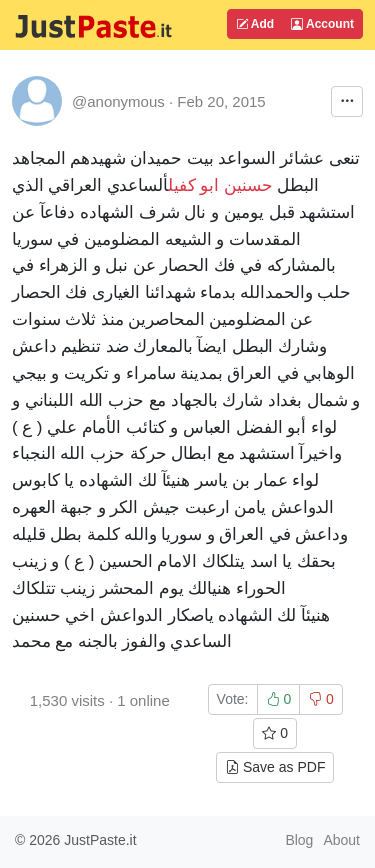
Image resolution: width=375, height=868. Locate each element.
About (341, 840)
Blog (299, 840)
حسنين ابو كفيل (220, 185)
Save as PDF (275, 767)
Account (322, 24)
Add (255, 24)
